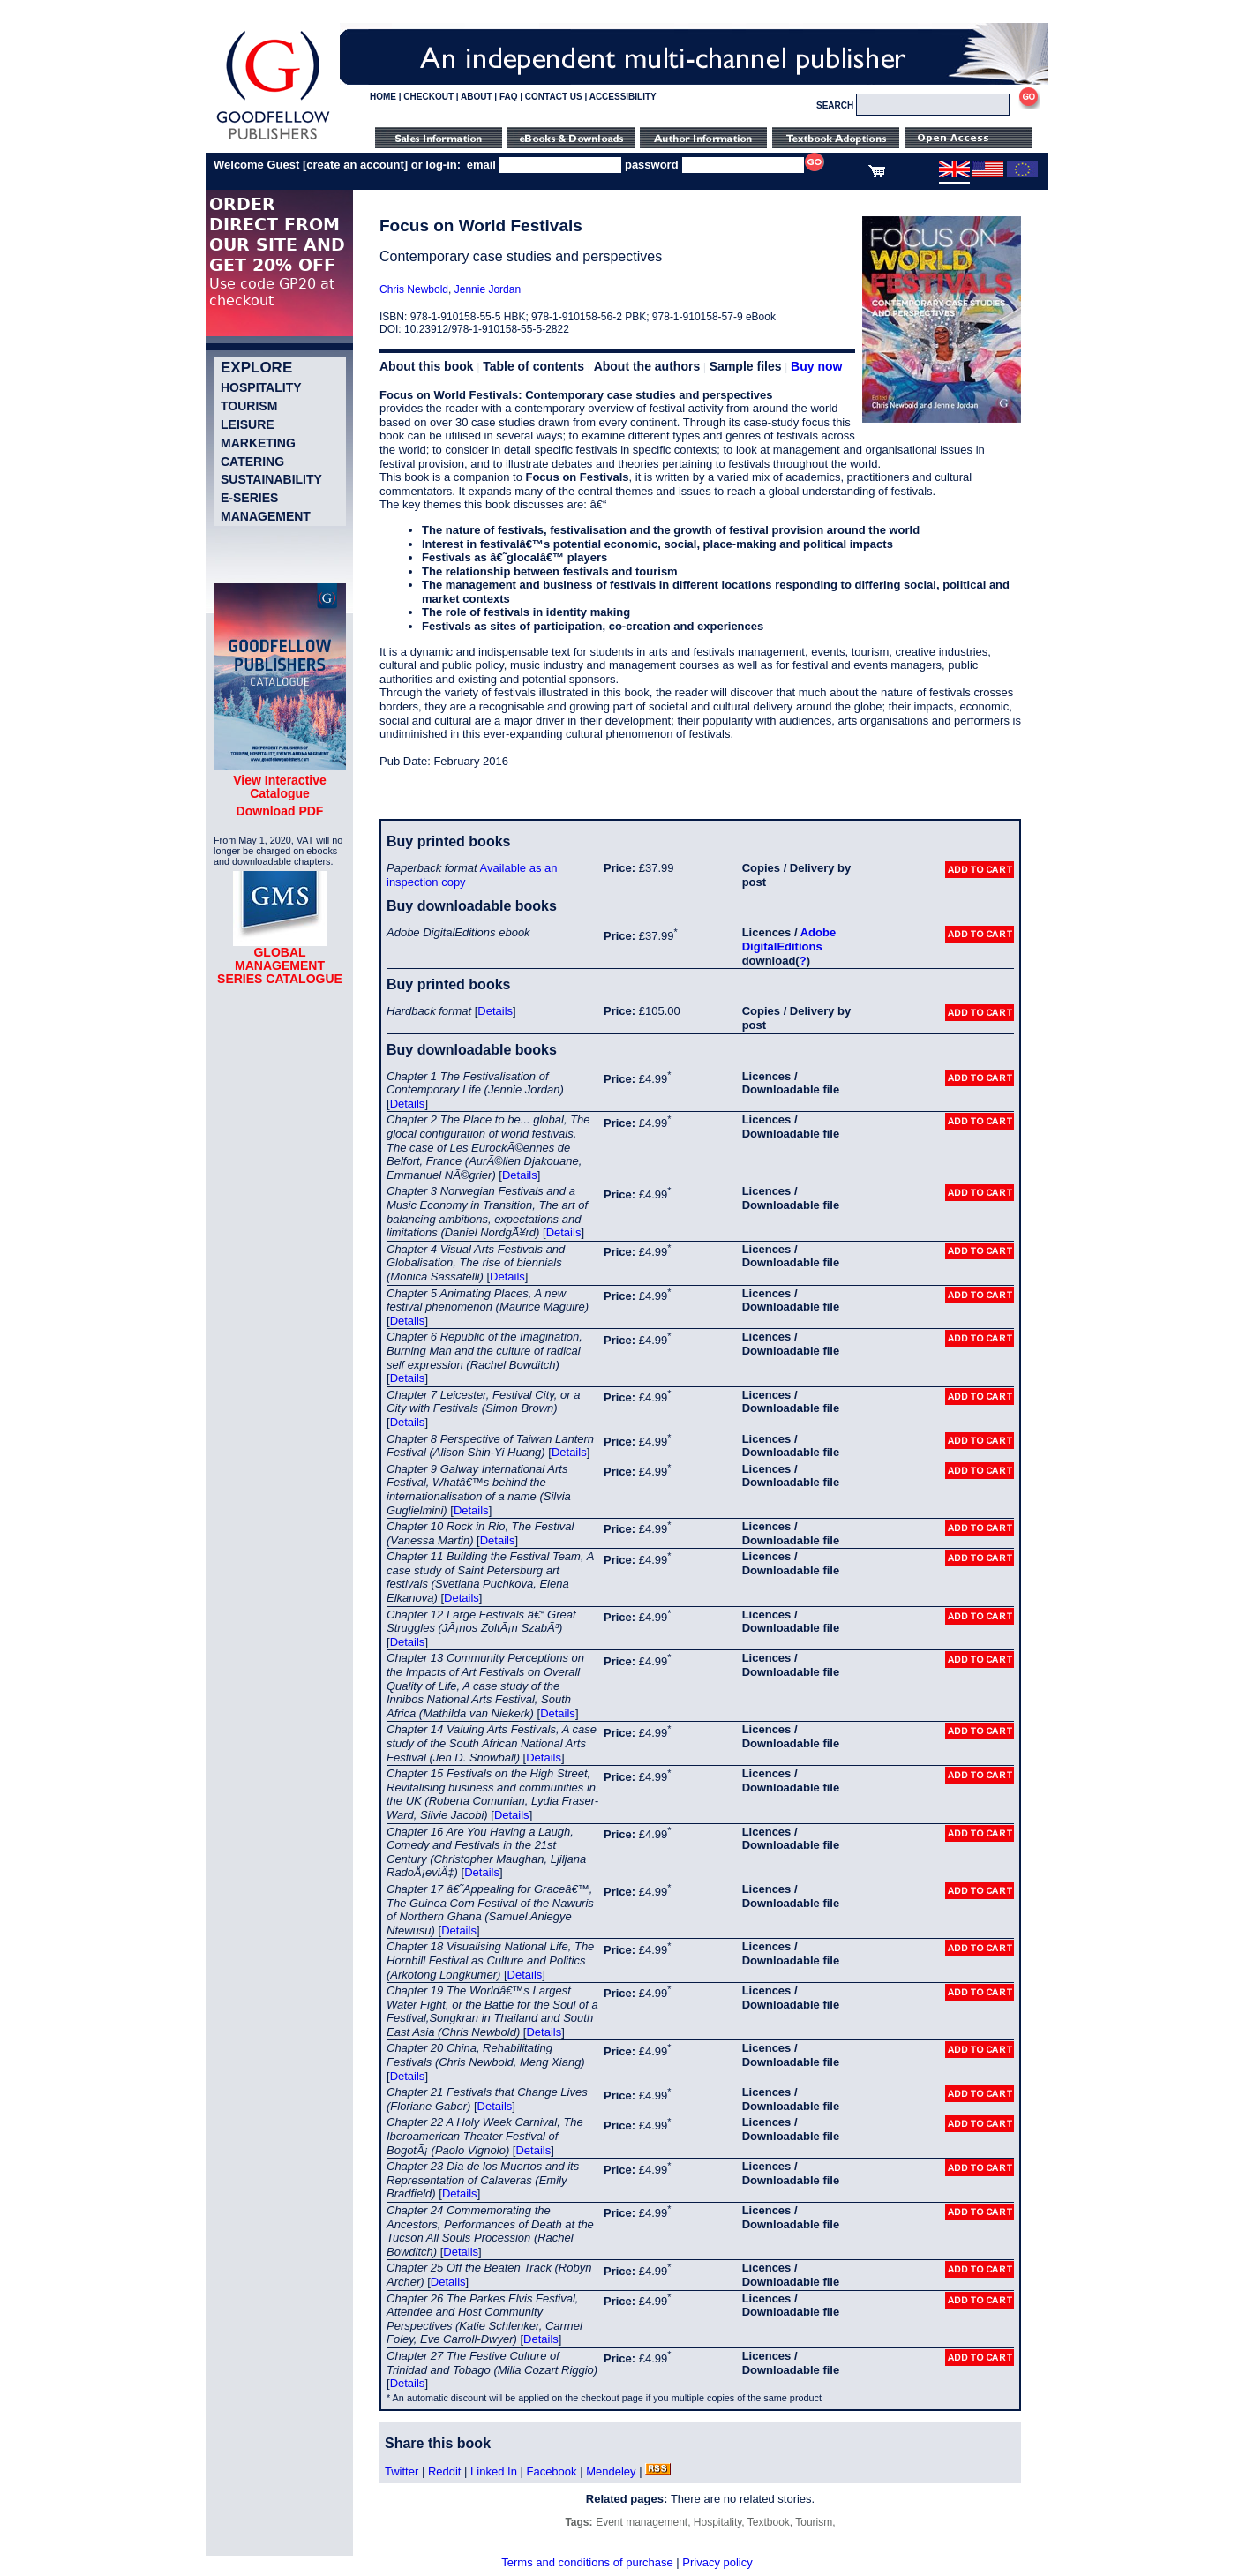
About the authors (647, 366)
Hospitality (261, 387)
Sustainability (271, 479)
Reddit (445, 2471)
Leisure (247, 424)
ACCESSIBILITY (623, 96)
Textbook (768, 2522)
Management (266, 516)
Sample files (746, 366)
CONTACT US (553, 96)
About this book (426, 366)
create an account (355, 164)
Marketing (258, 443)
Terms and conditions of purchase (586, 2562)
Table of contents (533, 366)
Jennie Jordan (487, 289)
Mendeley (610, 2471)
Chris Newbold (413, 289)
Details (495, 1011)
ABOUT (476, 96)
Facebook (551, 2471)
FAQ (508, 96)
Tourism (249, 406)
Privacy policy (717, 2562)
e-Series (249, 498)
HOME (383, 96)
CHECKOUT (428, 96)
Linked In (493, 2471)
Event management (641, 2522)
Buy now (816, 366)
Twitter (401, 2471)
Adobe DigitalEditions (789, 939)
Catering (252, 461)
